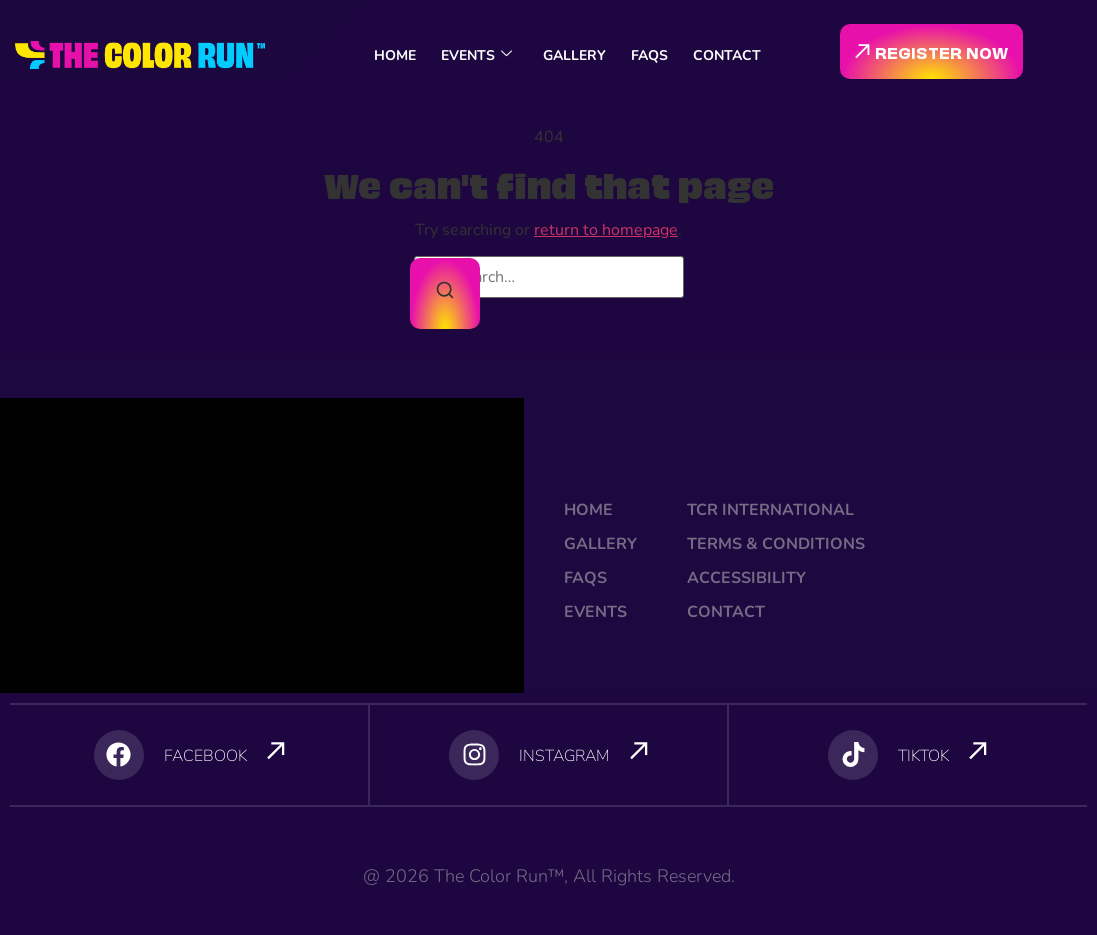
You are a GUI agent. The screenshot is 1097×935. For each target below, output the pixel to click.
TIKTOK (923, 756)
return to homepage (606, 230)
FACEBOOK (205, 756)
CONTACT (727, 55)
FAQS (649, 55)
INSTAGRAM (564, 756)
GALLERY (574, 55)
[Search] (445, 293)
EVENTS (476, 55)
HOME (395, 55)
